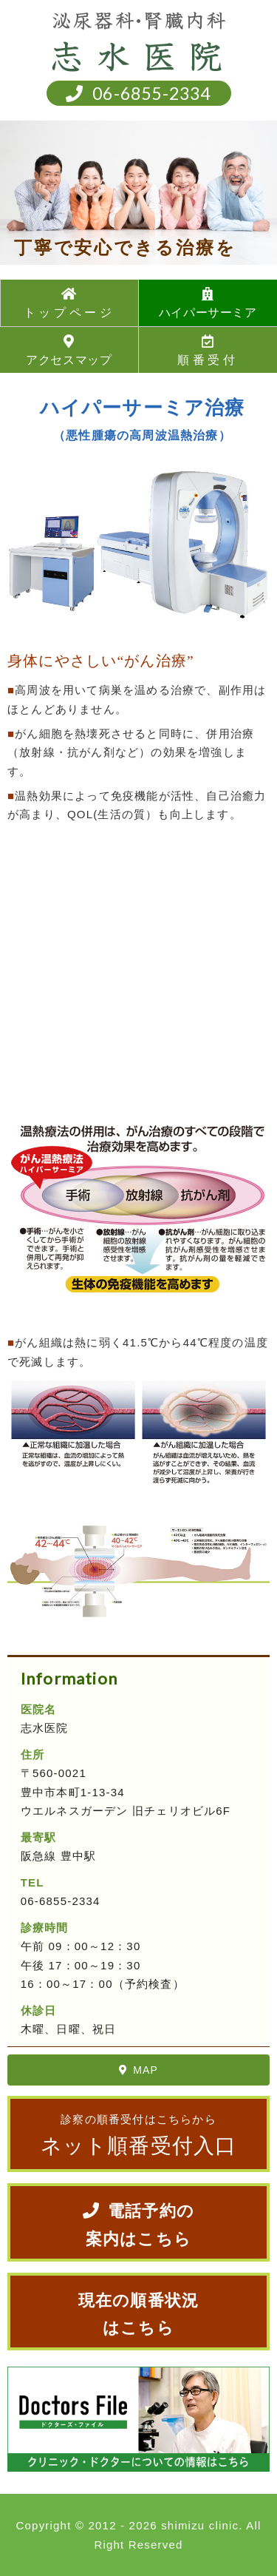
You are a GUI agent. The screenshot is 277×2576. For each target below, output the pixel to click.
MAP (138, 2070)
